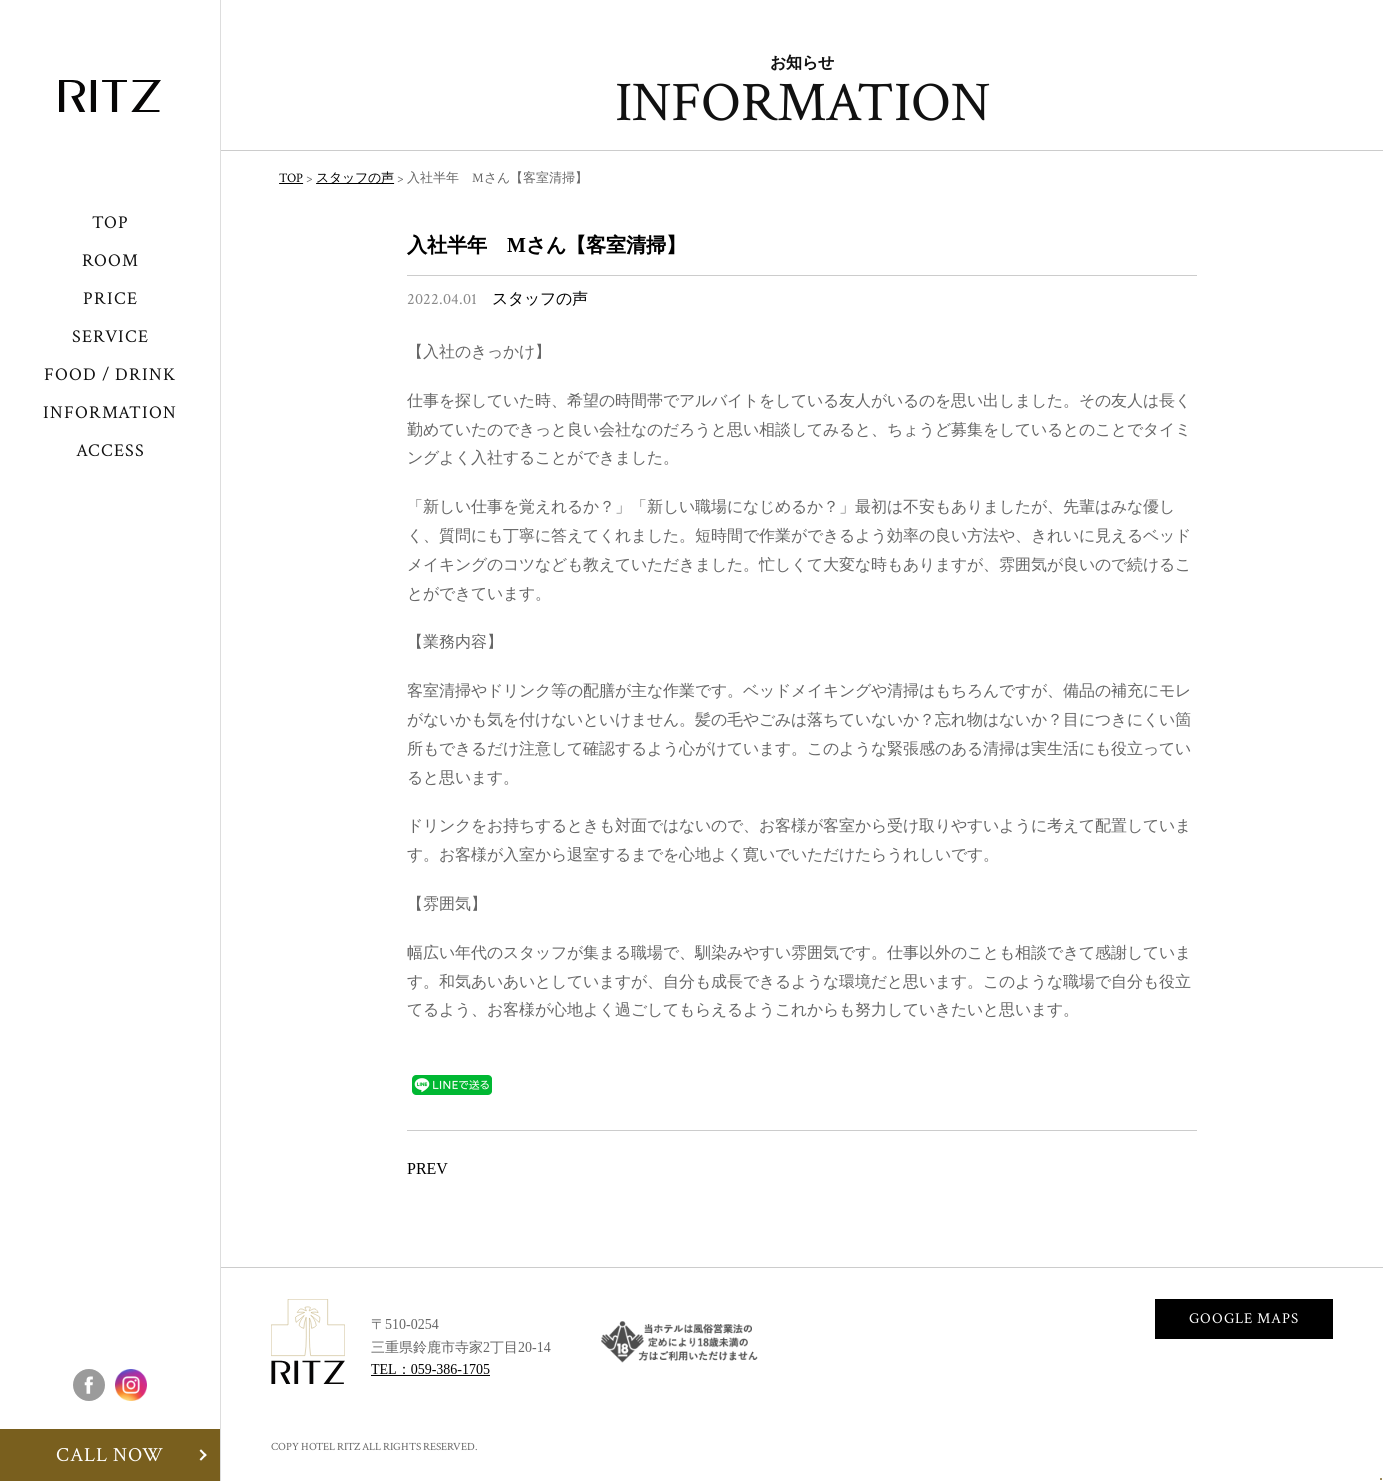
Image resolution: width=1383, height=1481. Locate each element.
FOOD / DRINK (110, 374)
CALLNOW (1313, 1410)
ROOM (110, 260)
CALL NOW (110, 1455)
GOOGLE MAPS (1244, 1318)
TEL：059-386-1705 (430, 1369)
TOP (110, 222)
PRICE (110, 298)
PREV (427, 1169)
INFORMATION (110, 412)
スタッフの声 (540, 299)
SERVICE (110, 336)
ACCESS (110, 450)
